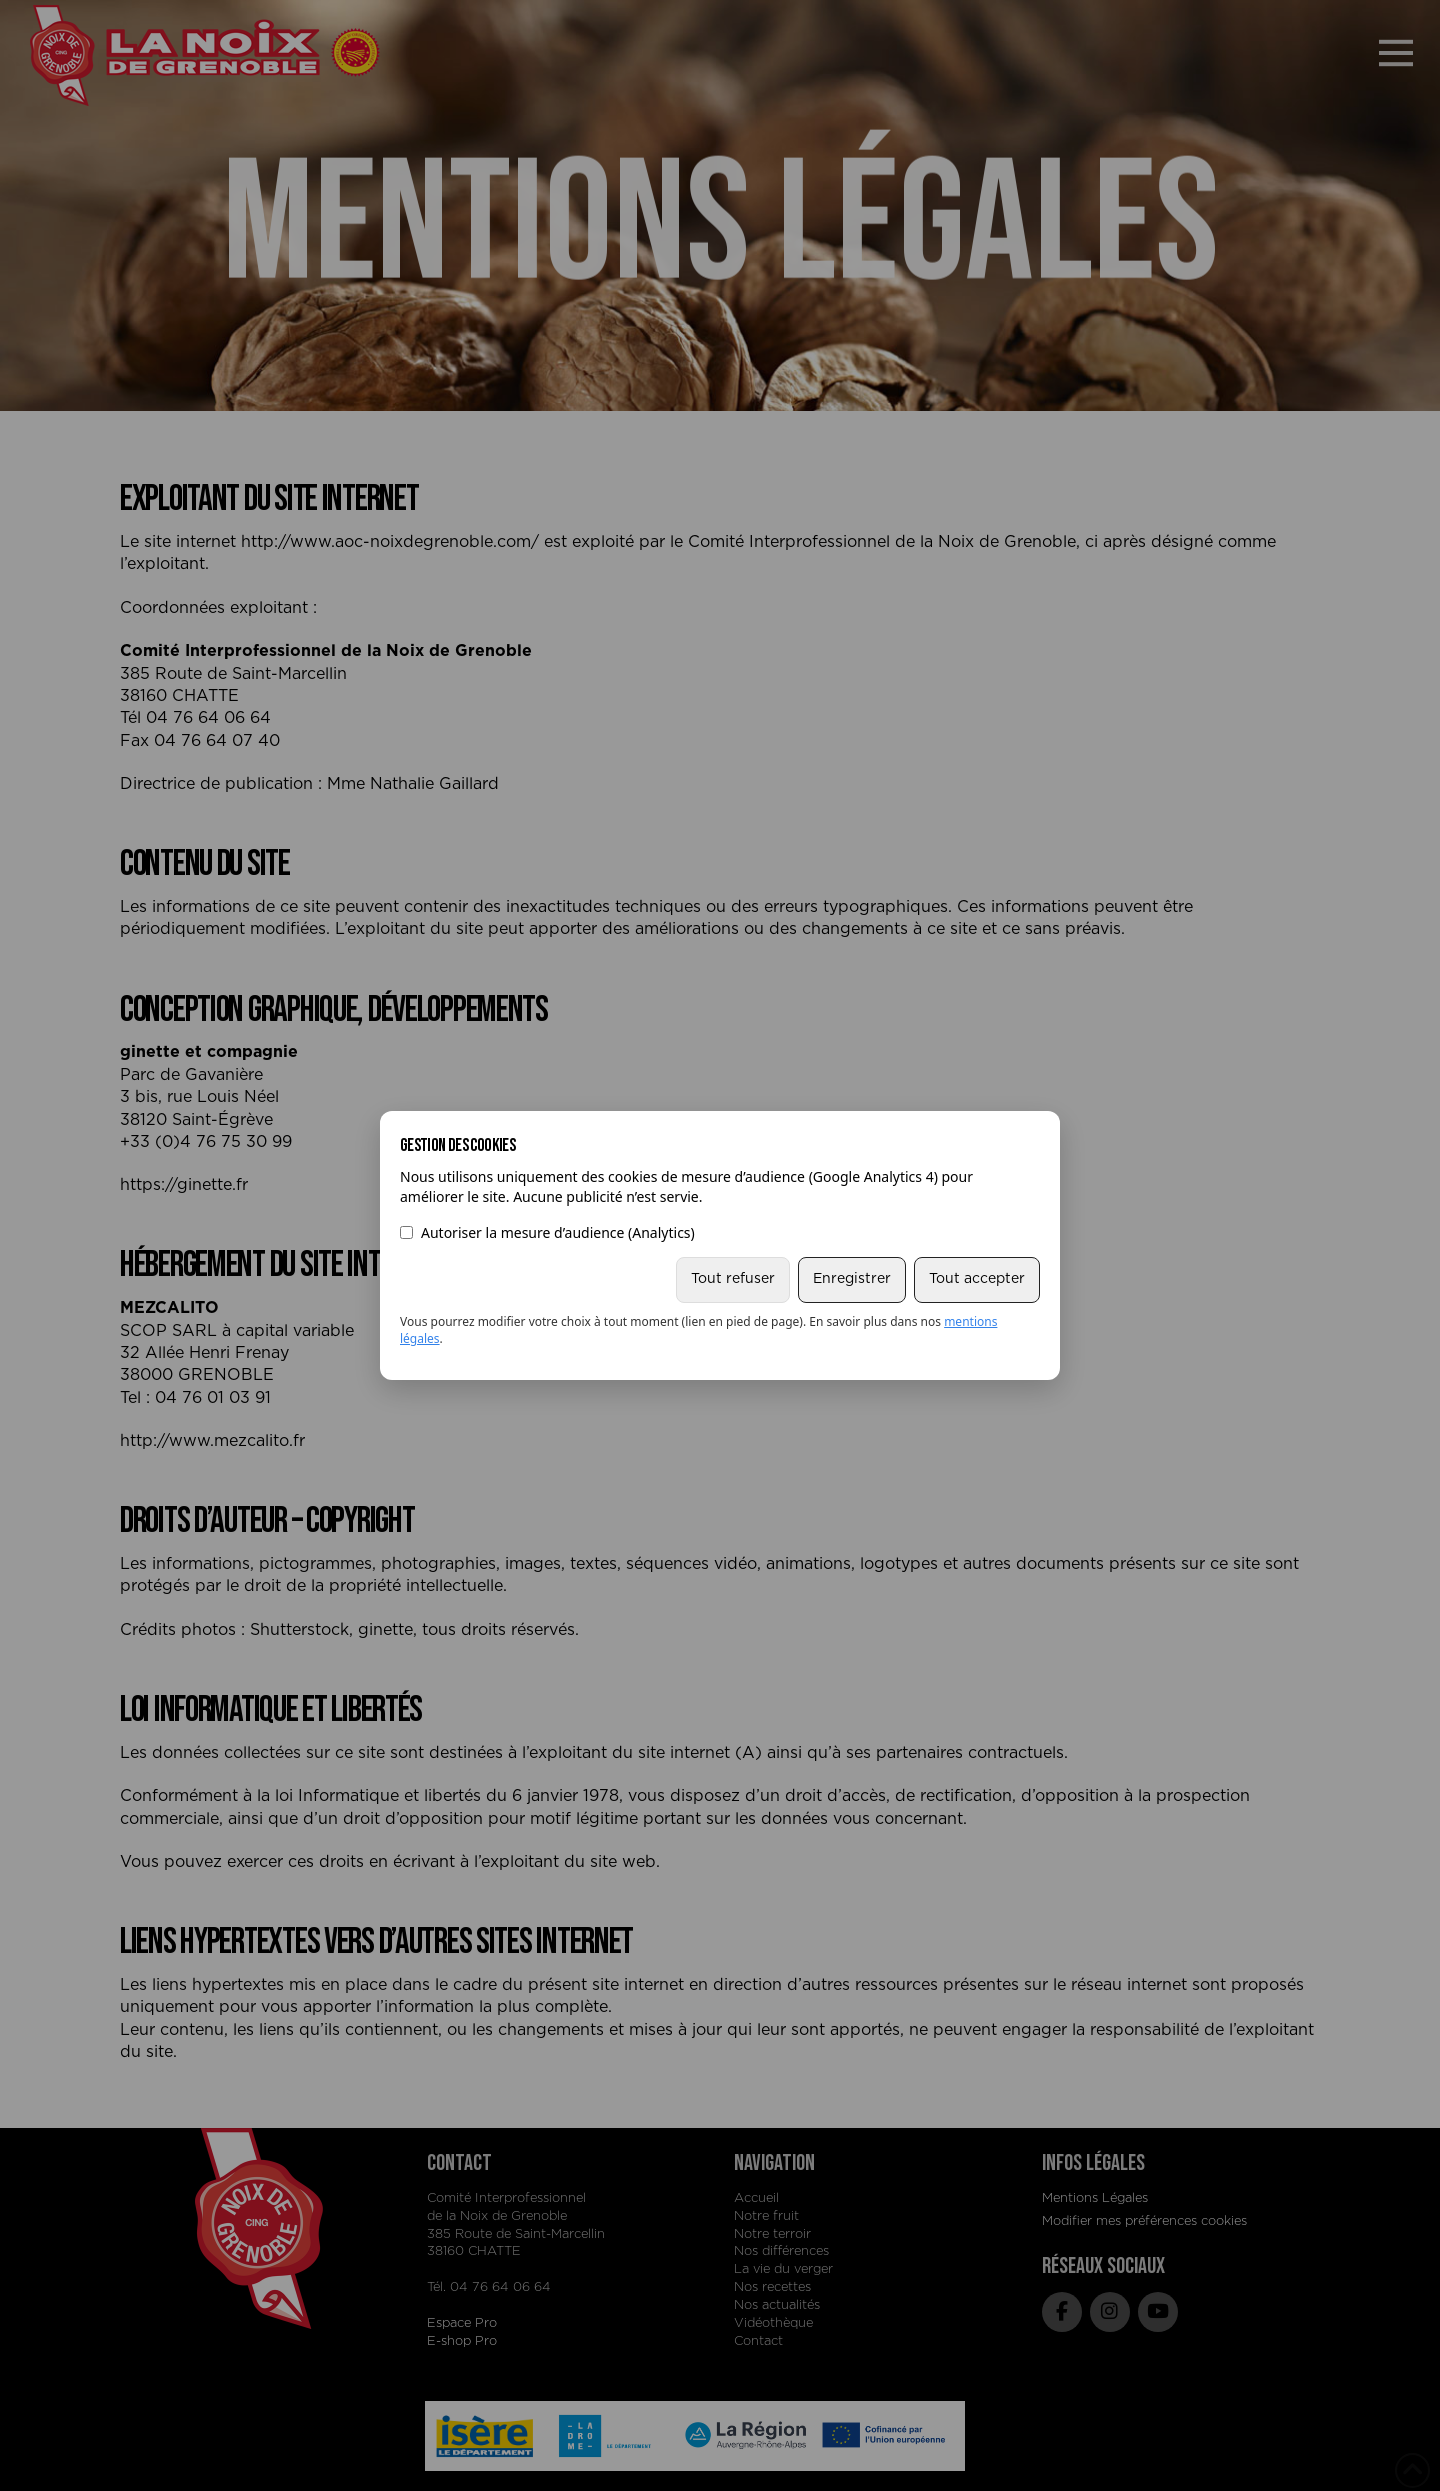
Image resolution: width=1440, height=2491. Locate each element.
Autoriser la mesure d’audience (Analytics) (547, 1232)
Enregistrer (852, 1279)
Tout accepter (977, 1279)
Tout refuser (733, 1279)
